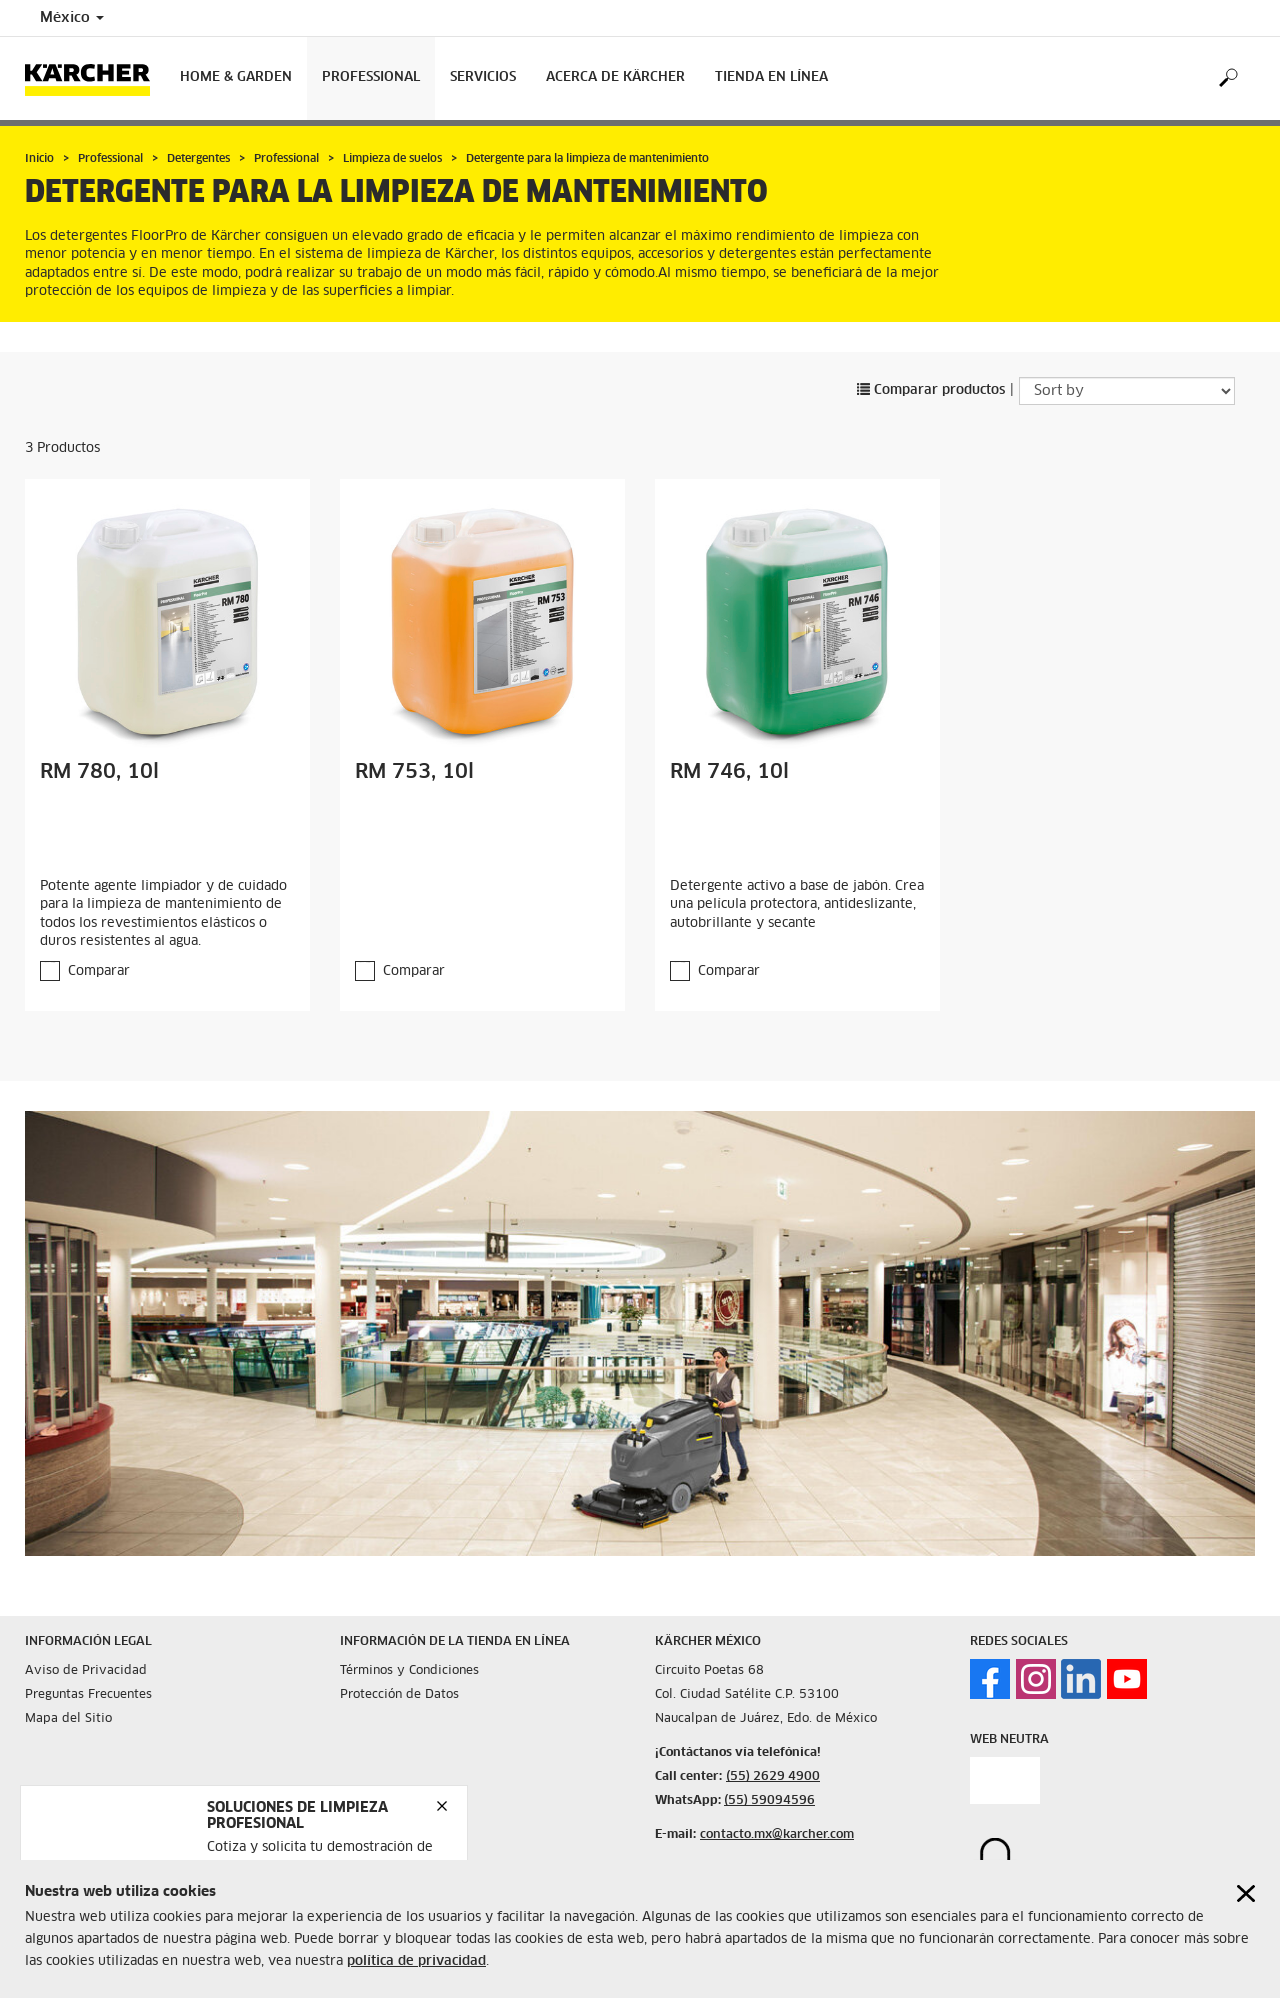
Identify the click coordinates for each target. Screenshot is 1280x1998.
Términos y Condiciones (409, 1671)
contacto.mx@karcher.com (777, 1835)
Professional (371, 77)
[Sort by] (1127, 391)
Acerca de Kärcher (615, 77)
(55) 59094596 (769, 1801)
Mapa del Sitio (68, 1719)
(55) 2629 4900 (773, 1777)
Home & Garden (236, 77)
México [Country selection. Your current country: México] (72, 18)
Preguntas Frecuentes (88, 1695)
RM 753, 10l (414, 772)
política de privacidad (416, 1961)
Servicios (483, 77)
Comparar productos (931, 390)
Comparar (99, 971)
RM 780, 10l (99, 772)
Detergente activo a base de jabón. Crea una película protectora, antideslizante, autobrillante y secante (797, 905)
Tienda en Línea (771, 77)
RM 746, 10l (729, 772)
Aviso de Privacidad (86, 1671)
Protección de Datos (399, 1695)
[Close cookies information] (1246, 1893)
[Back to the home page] (95, 78)
